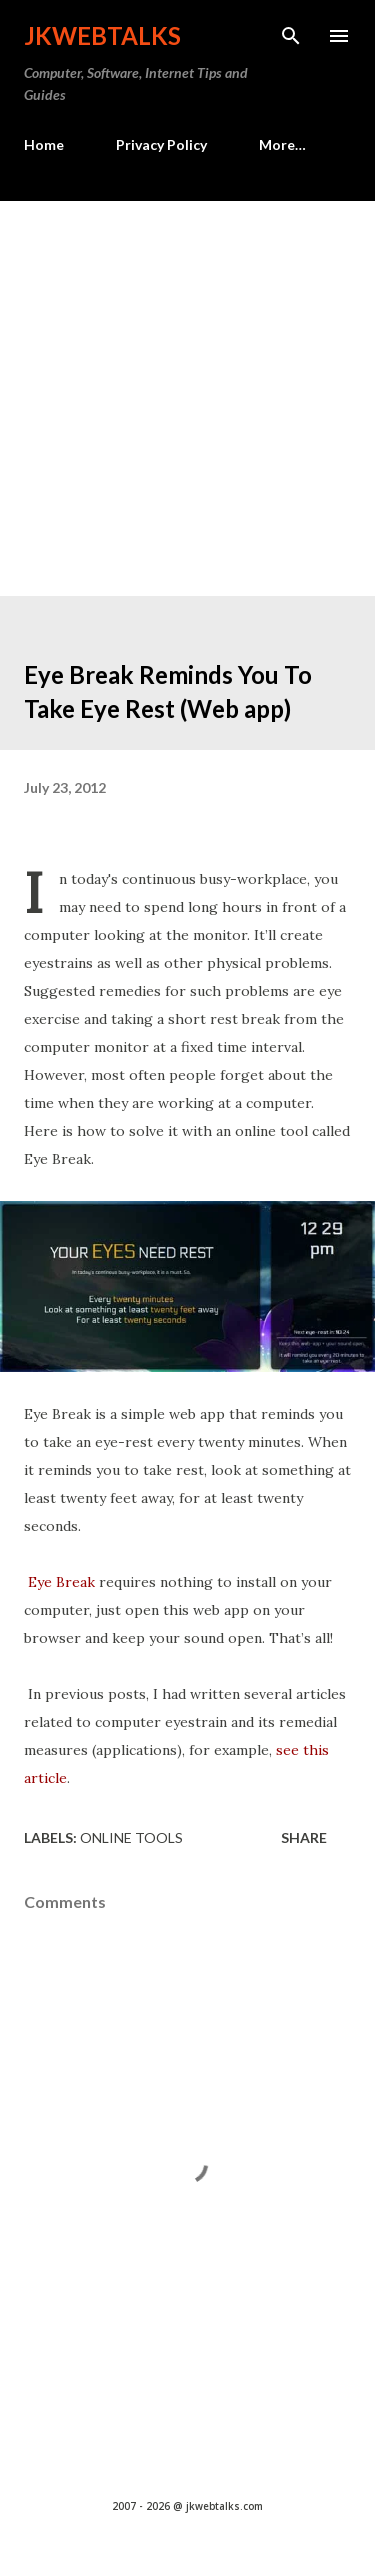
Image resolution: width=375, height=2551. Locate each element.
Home (44, 144)
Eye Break (61, 1582)
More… (282, 144)
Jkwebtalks (102, 35)
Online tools (131, 1837)
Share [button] (304, 1837)
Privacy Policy (161, 144)
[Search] (291, 36)
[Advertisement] (187, 398)
